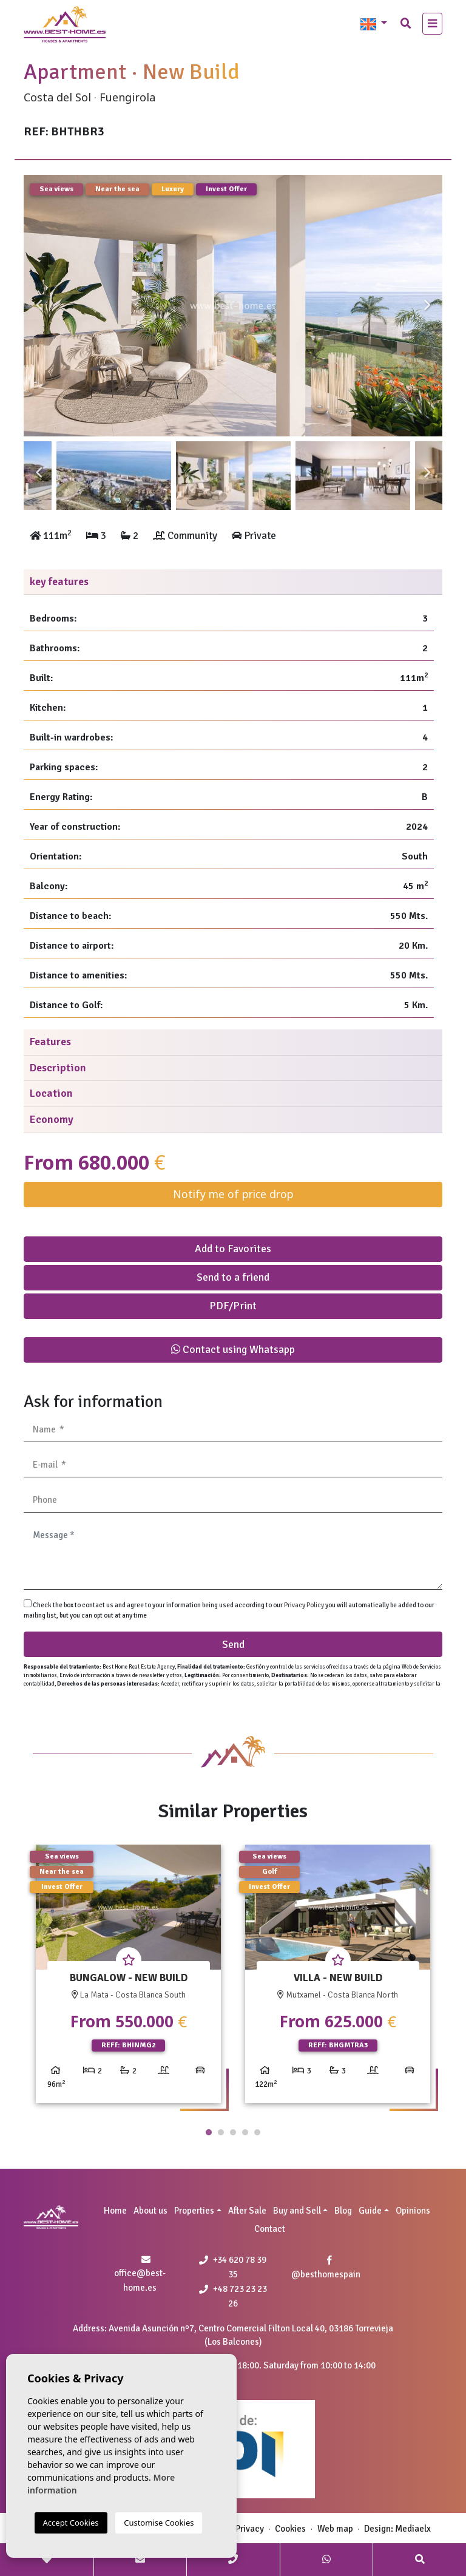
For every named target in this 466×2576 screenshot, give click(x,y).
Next (427, 305)
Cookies (290, 2528)
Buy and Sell (297, 2210)
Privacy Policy (304, 1605)
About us (150, 2210)
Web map (335, 2528)
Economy (51, 1119)
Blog (343, 2210)
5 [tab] (257, 2132)
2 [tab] (221, 2132)
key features (59, 581)
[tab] (233, 582)
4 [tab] (245, 2132)
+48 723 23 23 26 (233, 2296)
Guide (370, 2210)
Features (50, 1041)
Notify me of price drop (233, 1194)
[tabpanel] (128, 1978)
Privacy (249, 2528)
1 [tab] (209, 2132)
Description (58, 1067)
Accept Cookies (71, 2522)
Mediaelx (413, 2528)
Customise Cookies (159, 2522)
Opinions (413, 2210)
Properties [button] (194, 2210)
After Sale (247, 2210)
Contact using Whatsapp (233, 1349)
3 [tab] (233, 2132)
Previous (39, 305)
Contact (269, 2228)
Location (51, 1093)
